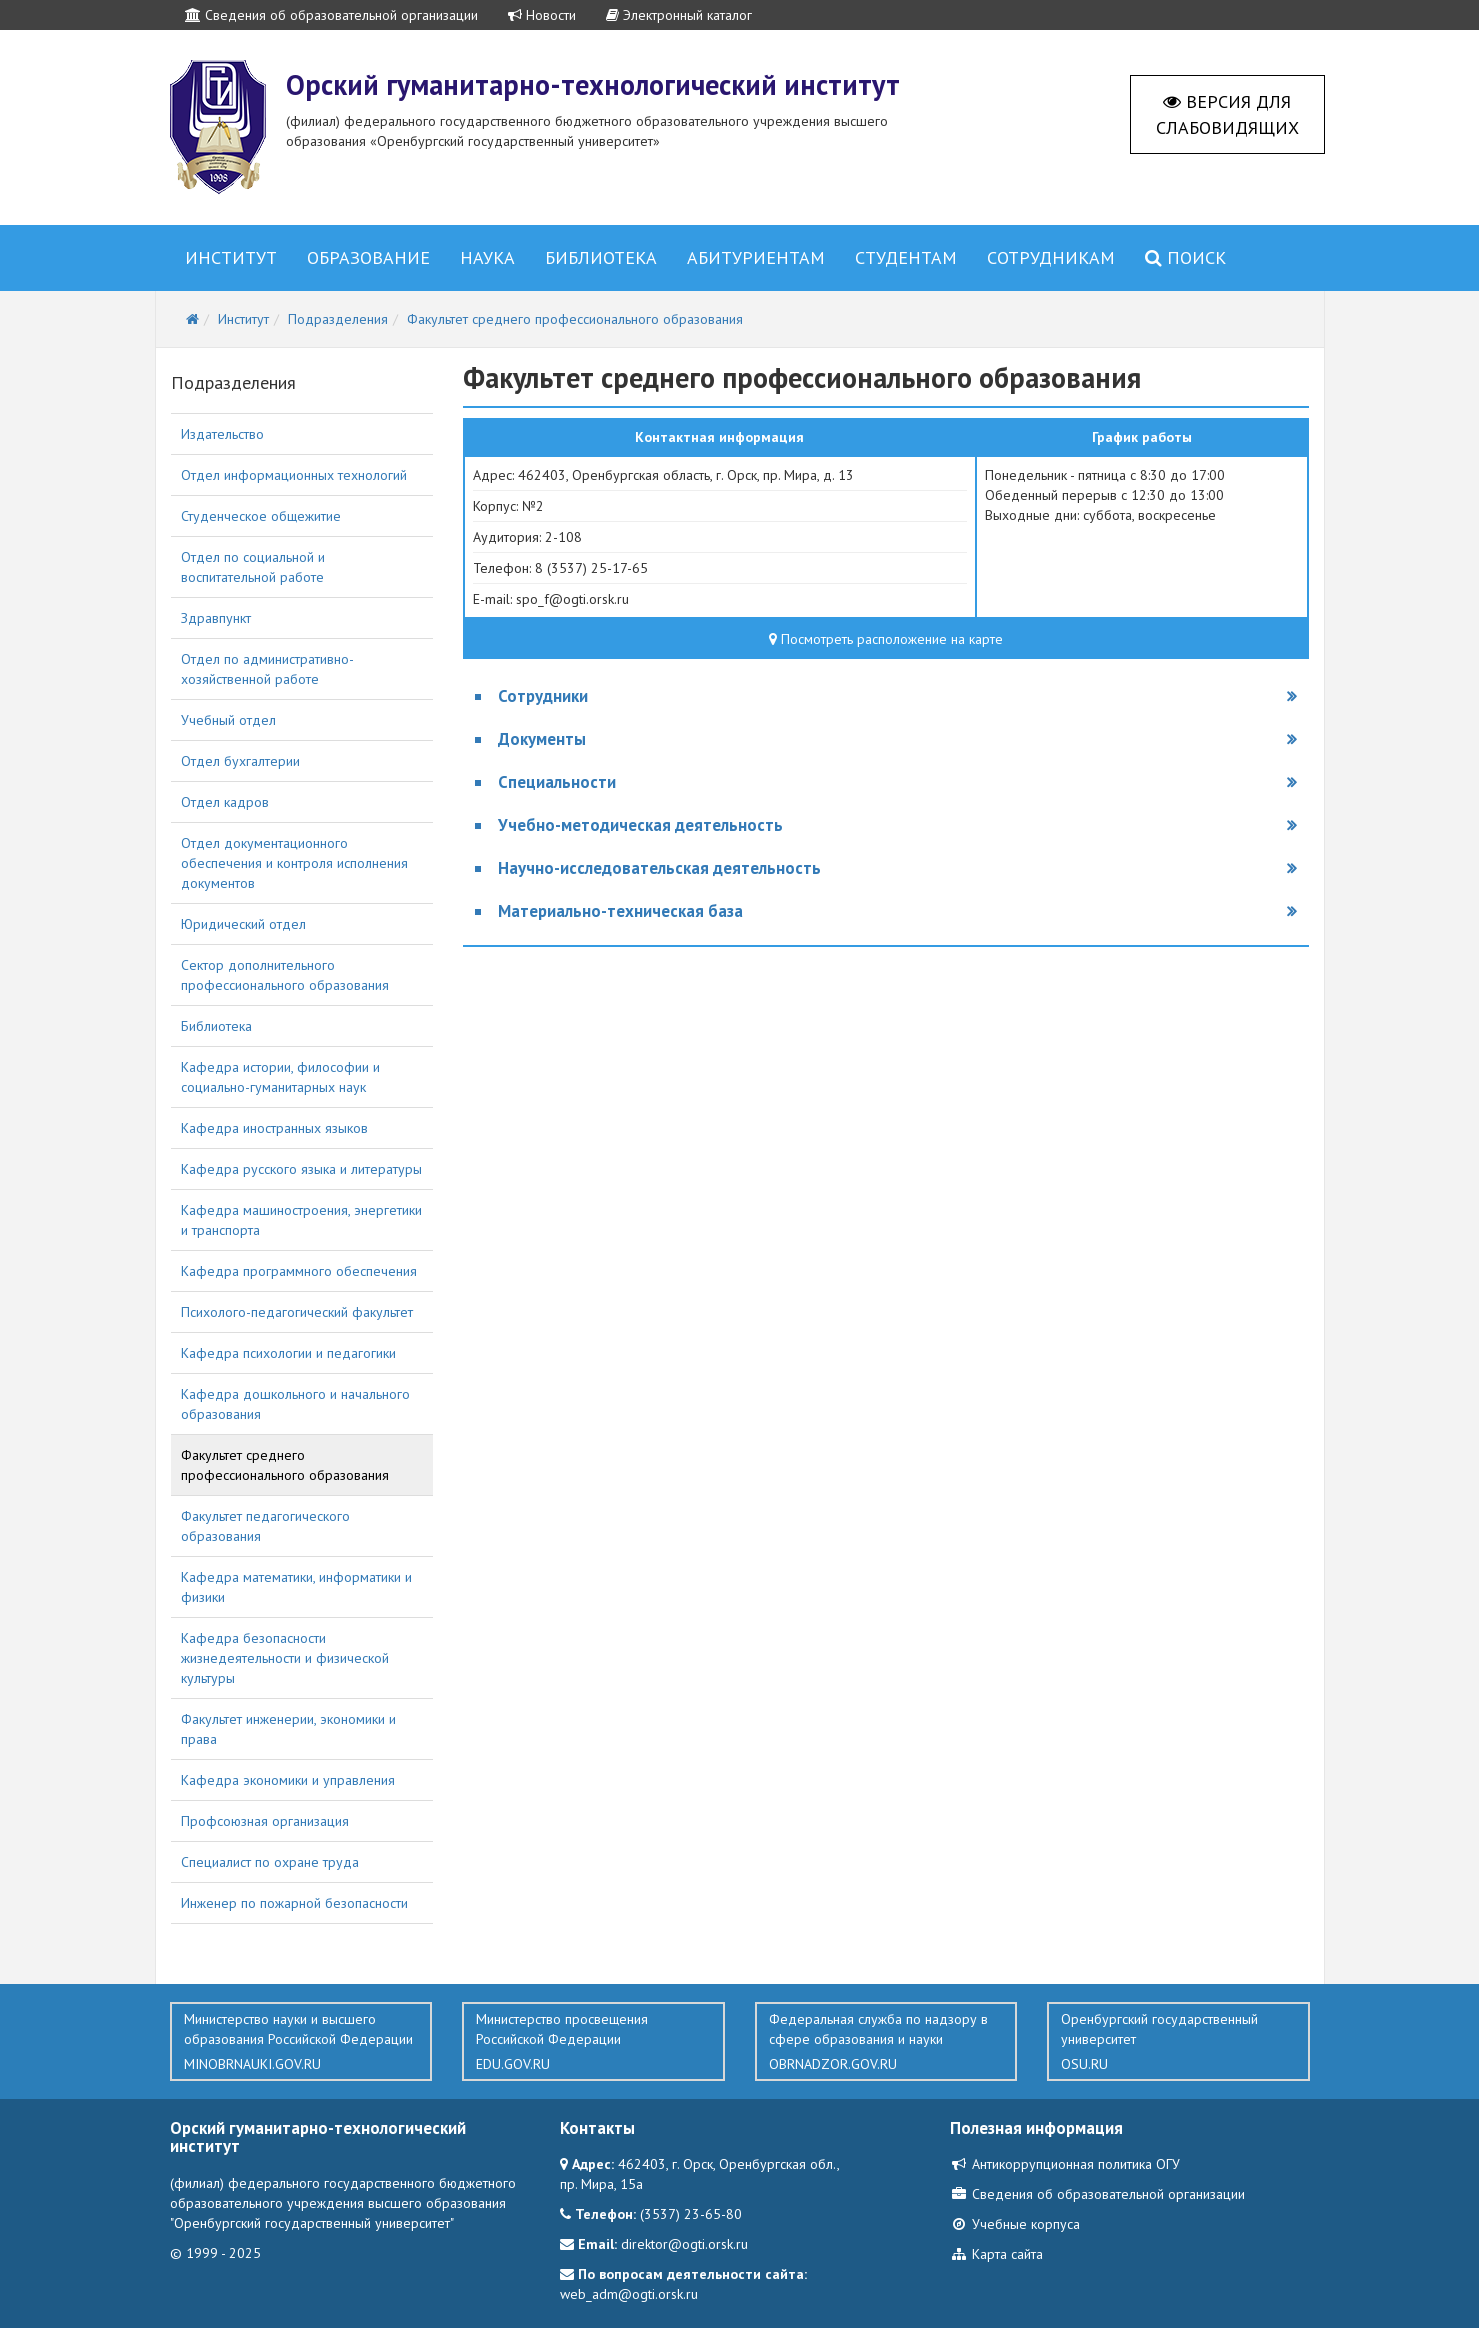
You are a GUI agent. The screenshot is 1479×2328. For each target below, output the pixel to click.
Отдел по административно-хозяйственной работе (267, 669)
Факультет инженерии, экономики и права (288, 1729)
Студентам (906, 257)
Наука (487, 257)
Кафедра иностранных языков (274, 1128)
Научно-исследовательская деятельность (659, 868)
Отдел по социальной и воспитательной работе (253, 567)
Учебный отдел (228, 720)
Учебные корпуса (1015, 2224)
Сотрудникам (1051, 257)
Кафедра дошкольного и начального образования (295, 1404)
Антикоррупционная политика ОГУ (1065, 2164)
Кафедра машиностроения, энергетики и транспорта (301, 1220)
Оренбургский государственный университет (1178, 2042)
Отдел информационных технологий (294, 475)
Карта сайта (996, 2254)
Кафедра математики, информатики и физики (296, 1587)
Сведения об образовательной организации (331, 15)
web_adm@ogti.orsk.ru (629, 2294)
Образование (368, 257)
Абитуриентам (756, 257)
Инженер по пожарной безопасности (294, 1903)
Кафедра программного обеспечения (299, 1271)
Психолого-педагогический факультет (297, 1312)
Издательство (222, 434)
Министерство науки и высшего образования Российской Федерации (301, 2042)
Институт (231, 257)
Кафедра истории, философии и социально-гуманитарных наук (280, 1077)
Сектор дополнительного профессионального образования (285, 975)
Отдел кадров (225, 802)
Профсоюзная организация (265, 1821)
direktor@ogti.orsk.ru (684, 2244)
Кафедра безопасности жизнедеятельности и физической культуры (285, 1658)
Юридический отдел (243, 924)
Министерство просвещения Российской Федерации (593, 2042)
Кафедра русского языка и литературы (301, 1169)
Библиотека (601, 257)
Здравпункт (216, 618)
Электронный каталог (679, 15)
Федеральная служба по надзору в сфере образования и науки (886, 2042)
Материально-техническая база (620, 911)
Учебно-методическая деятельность (640, 825)
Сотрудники (543, 696)
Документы (542, 739)
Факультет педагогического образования (265, 1526)
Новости (542, 15)
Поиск (1185, 257)
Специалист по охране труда (270, 1862)
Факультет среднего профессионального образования (285, 1465)
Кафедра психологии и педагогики (288, 1353)
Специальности (557, 782)
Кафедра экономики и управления (288, 1780)
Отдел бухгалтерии (240, 761)
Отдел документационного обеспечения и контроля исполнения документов (294, 863)
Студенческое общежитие (261, 516)
